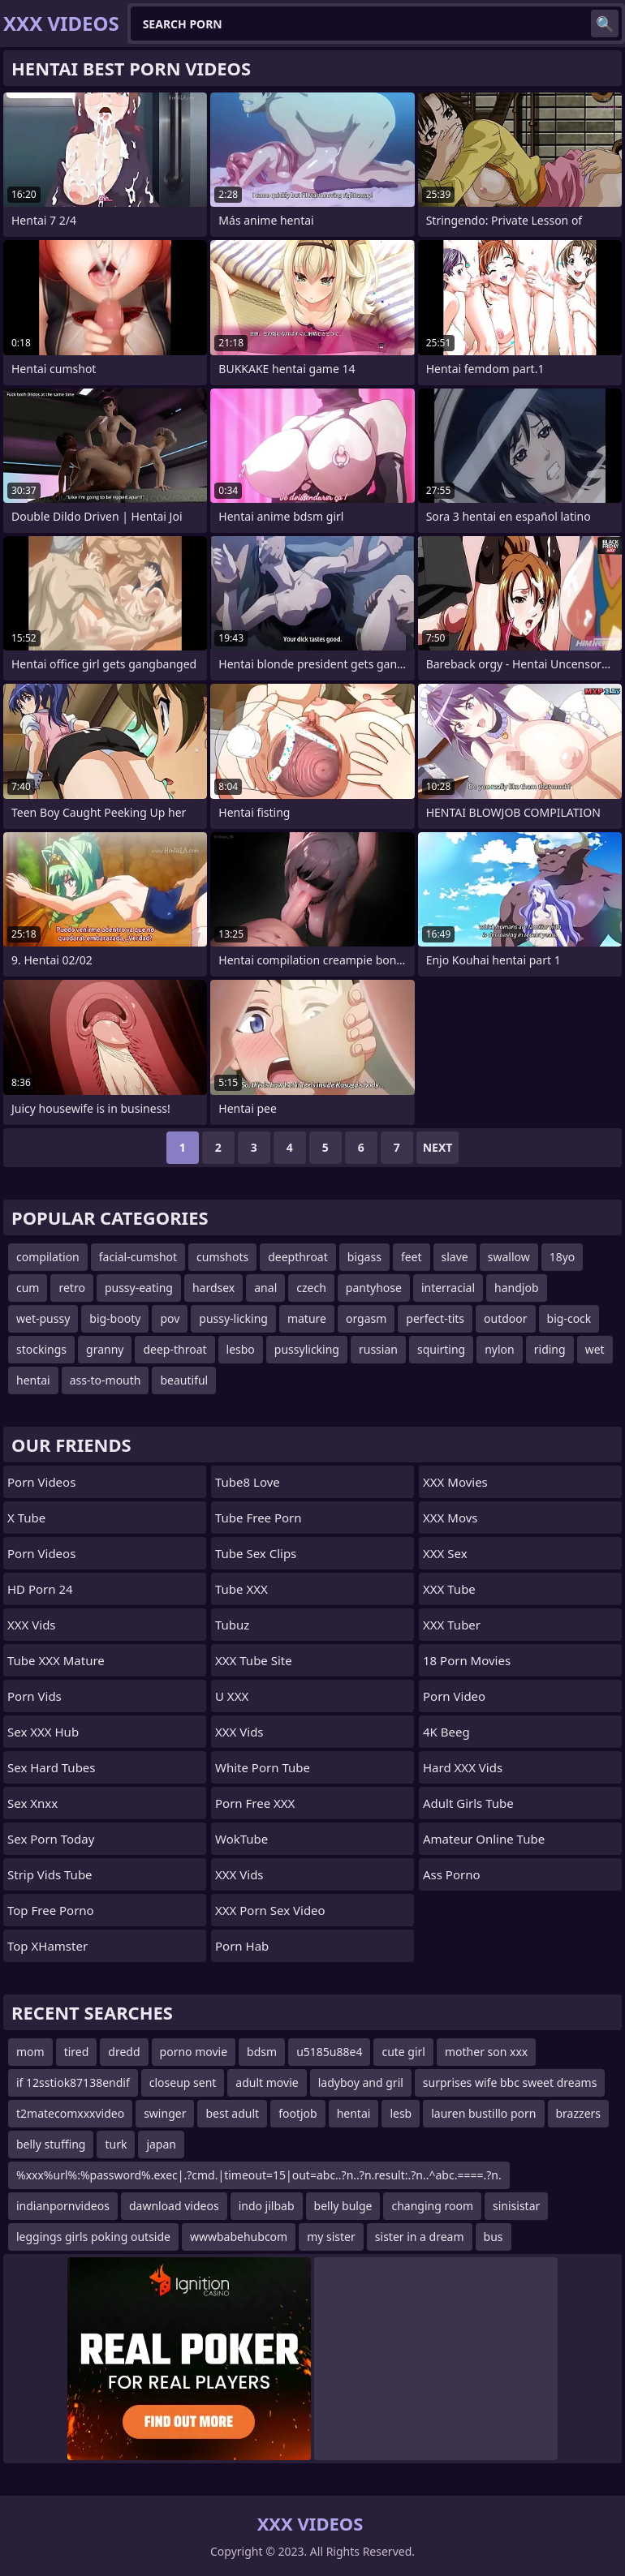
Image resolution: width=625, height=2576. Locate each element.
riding (550, 1349)
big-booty (114, 1318)
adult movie (266, 2082)
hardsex (213, 1287)
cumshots (222, 1256)
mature (306, 1318)
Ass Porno (452, 1874)
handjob (516, 1287)
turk (116, 2144)
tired (76, 2051)
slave (455, 1256)
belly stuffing (50, 2144)
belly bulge (343, 2205)
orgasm (366, 1318)
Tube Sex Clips (255, 1553)
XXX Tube (449, 1589)
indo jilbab (267, 2205)
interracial (448, 1287)
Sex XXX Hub (43, 1732)
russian (378, 1349)
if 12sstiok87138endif (73, 2082)
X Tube (26, 1517)
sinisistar (516, 2205)
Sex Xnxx (32, 1803)
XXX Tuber (452, 1624)
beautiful (184, 1380)
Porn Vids (34, 1696)
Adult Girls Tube (468, 1803)
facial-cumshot (138, 1256)
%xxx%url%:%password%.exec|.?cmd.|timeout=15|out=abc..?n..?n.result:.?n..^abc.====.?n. (259, 2175)
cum (27, 1287)
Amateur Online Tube (484, 1839)
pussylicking (306, 1349)
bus (493, 2236)
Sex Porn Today (50, 1839)
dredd (124, 2051)
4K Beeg (446, 1732)
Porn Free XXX (255, 1803)
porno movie (194, 2051)
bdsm (262, 2051)
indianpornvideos (63, 2205)
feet (411, 1256)
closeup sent (183, 2082)
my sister (331, 2236)
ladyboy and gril (360, 2082)
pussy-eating (139, 1287)
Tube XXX (241, 1589)
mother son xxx (486, 2051)
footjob (297, 2113)
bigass (364, 1256)
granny (104, 1349)
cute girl (403, 2051)
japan (161, 2144)
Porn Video (454, 1696)
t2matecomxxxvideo (70, 2113)
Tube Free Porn (258, 1517)
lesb (401, 2113)
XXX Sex (445, 1553)
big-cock (569, 1318)
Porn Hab (242, 1946)
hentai (33, 1380)
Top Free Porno (50, 1910)
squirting (441, 1349)
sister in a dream (419, 2236)
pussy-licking (233, 1318)
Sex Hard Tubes (51, 1767)
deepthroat (298, 1256)
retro (71, 1287)
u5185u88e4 (329, 2051)
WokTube (241, 1839)
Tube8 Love (247, 1482)
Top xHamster (47, 1946)
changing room (432, 2205)
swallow (509, 1256)
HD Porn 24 (40, 1589)
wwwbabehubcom (238, 2236)
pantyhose (374, 1287)
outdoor (506, 1318)
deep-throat (174, 1349)
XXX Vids (31, 1624)
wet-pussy (43, 1318)
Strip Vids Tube (50, 1874)
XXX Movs (450, 1517)
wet (595, 1349)
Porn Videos (41, 1482)
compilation (48, 1256)
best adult (232, 2113)
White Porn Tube (262, 1767)
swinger (165, 2113)
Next (438, 1147)
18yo (562, 1256)
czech (311, 1287)
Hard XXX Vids (462, 1767)
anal (265, 1287)
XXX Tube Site (253, 1660)
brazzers (578, 2113)
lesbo (240, 1349)
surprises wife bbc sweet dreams (510, 2082)
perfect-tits (435, 1318)
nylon (500, 1349)
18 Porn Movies (467, 1660)
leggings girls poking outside (93, 2236)
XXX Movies (455, 1482)
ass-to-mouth (105, 1380)
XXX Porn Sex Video (270, 1910)
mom (30, 2051)
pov (169, 1318)
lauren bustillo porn (483, 2113)
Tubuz (232, 1624)
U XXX (231, 1696)
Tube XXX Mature (56, 1660)
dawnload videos (174, 2205)
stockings (41, 1349)
